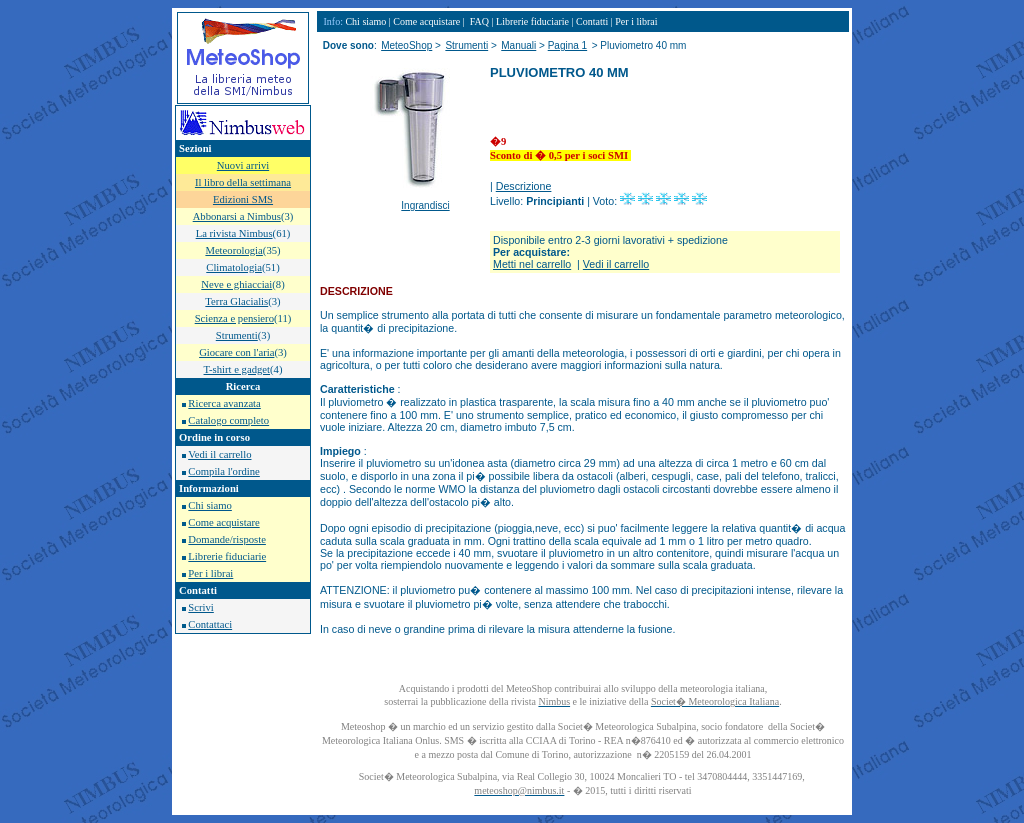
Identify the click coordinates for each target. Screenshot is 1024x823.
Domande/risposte (227, 539)
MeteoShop (406, 45)
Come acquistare (223, 522)
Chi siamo (210, 505)
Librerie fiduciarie (227, 556)
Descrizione (524, 186)
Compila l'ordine (223, 471)
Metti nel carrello (532, 264)
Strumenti (466, 45)
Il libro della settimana (243, 182)
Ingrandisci (425, 205)
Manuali (518, 45)
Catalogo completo (228, 420)
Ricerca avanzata (224, 403)
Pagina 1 (567, 45)
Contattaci (210, 624)
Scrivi (200, 607)
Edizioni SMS (243, 199)
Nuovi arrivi (243, 165)
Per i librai (210, 573)
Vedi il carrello (219, 454)
